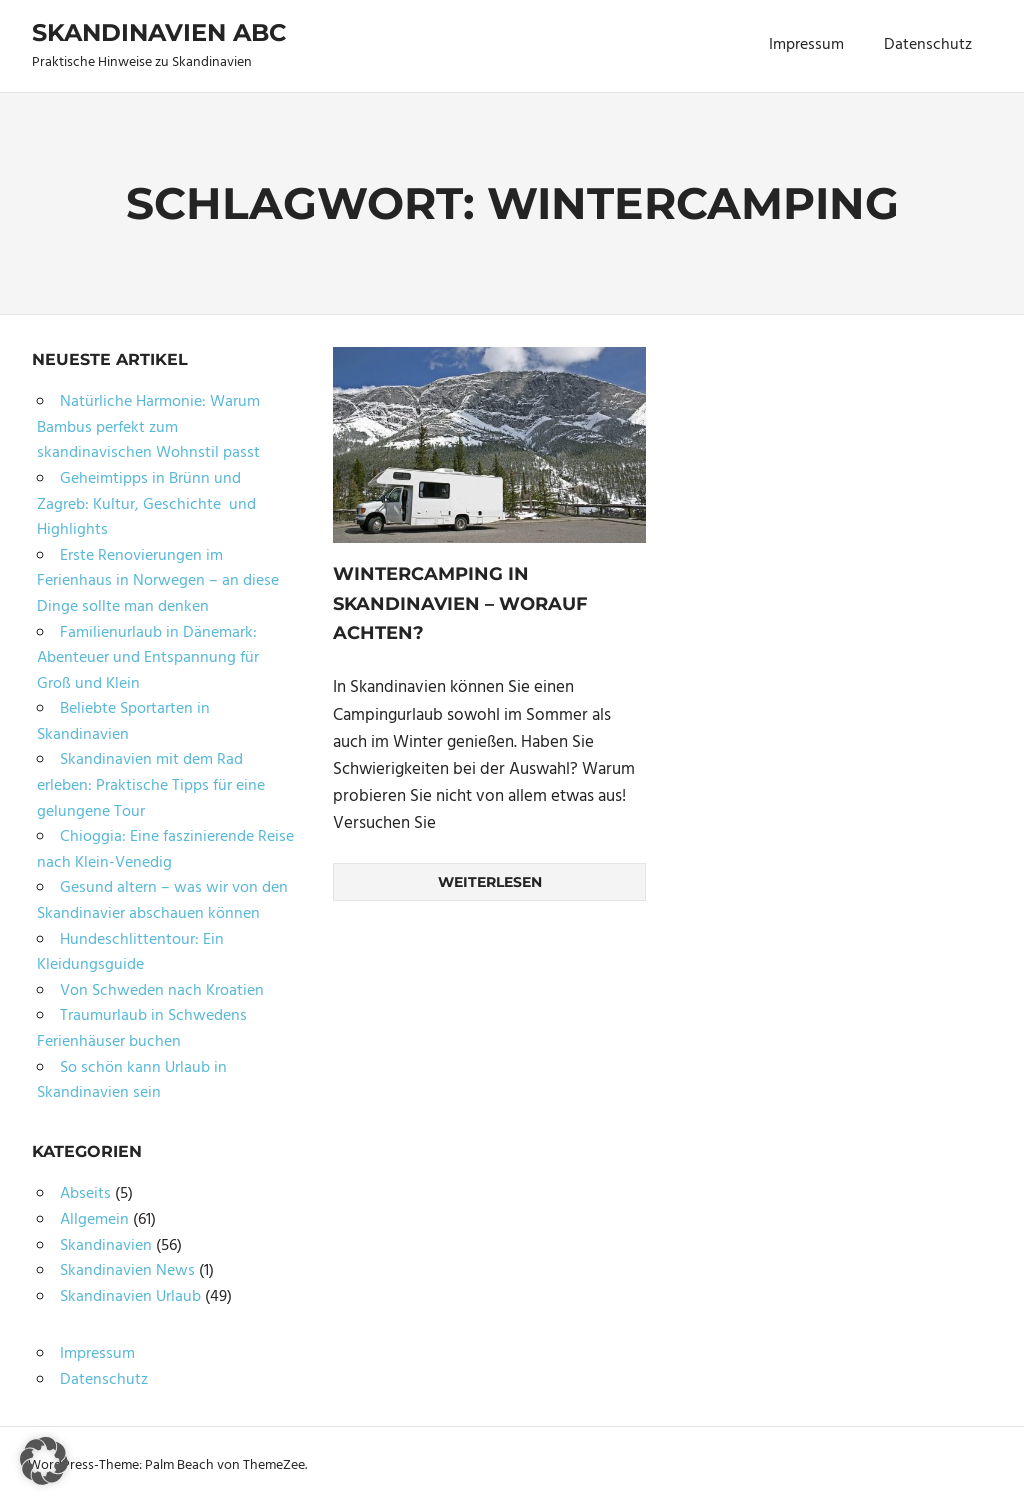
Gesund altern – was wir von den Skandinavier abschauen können (162, 901)
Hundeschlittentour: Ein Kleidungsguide (130, 953)
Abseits (85, 1194)
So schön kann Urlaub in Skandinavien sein (132, 1081)
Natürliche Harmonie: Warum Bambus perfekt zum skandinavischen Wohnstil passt (148, 427)
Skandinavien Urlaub (130, 1297)
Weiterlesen (490, 882)
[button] (44, 1461)
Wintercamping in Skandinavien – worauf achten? (460, 603)
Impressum (806, 45)
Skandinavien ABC (159, 32)
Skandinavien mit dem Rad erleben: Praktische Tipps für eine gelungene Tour (151, 785)
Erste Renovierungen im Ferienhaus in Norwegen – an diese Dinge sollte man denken (158, 581)
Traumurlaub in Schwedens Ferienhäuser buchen (142, 1029)
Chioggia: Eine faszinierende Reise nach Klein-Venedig (165, 850)
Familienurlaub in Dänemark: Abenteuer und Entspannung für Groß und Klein (148, 658)
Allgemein (94, 1220)
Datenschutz (928, 45)
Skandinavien (106, 1246)
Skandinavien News (127, 1271)
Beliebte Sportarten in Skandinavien (123, 722)
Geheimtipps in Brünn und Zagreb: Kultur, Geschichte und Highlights (146, 504)
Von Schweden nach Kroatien (162, 991)
